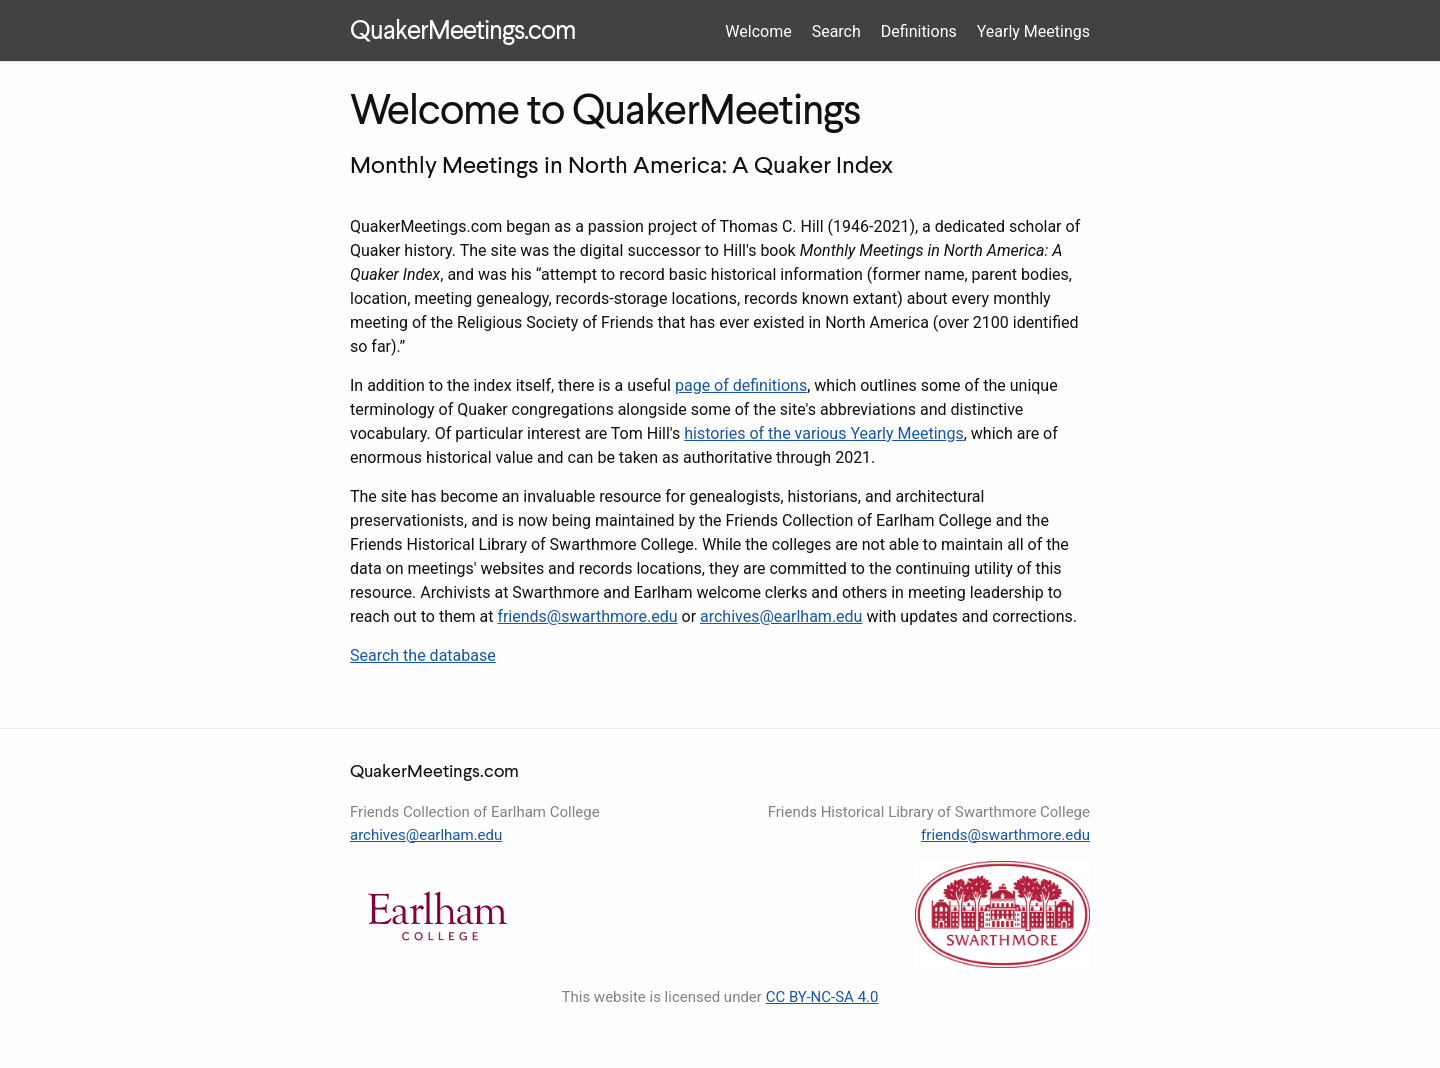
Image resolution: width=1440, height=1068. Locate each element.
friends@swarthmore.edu (587, 616)
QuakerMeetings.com (462, 32)
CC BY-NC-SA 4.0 (822, 997)
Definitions (919, 31)
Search (836, 31)
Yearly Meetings (1033, 31)
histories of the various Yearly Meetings (823, 433)
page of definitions (741, 385)
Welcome (758, 31)
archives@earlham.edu (781, 616)
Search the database (423, 655)
